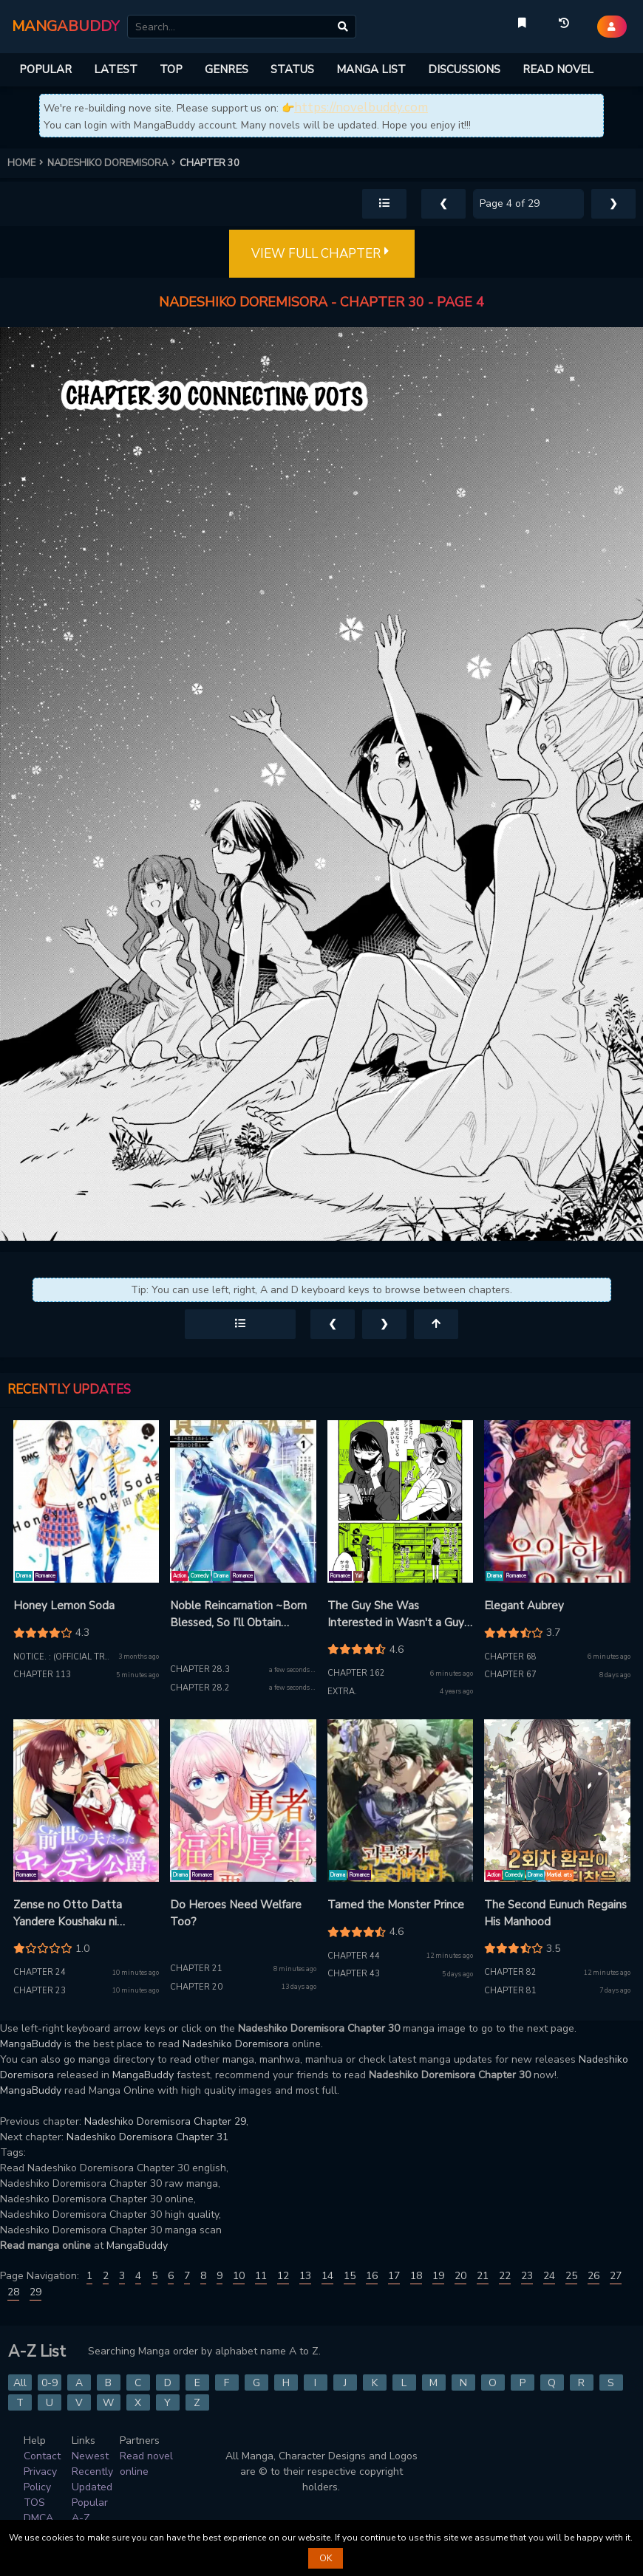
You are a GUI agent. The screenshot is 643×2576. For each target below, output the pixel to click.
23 (527, 2276)
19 (438, 2276)
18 (416, 2276)
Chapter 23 (39, 1990)
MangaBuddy (30, 2044)
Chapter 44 (353, 1956)
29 (35, 2292)
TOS (34, 2503)
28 (13, 2292)
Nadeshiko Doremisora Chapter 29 (165, 2121)
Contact (42, 2456)
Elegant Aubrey (524, 1605)
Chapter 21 (196, 1968)
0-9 (49, 2383)
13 (305, 2276)
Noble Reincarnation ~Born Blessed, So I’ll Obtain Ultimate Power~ (238, 1614)
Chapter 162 (356, 1673)
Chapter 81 (510, 1990)
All (20, 2383)
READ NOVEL (558, 69)
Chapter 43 (353, 1973)
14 (327, 2276)
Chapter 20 (196, 1987)
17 (394, 2276)
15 (349, 2276)
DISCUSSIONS (464, 69)
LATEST (115, 69)
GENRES (226, 69)
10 (239, 2276)
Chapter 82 (510, 1972)
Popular (90, 2503)
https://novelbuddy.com (361, 107)
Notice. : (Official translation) (83, 1656)
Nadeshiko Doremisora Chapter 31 (147, 2137)
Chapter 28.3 (200, 1669)
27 (616, 2276)
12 (283, 2276)
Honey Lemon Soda (64, 1605)
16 (372, 2276)
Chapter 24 (39, 1972)
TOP (171, 69)
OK (325, 2558)
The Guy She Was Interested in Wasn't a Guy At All (395, 1614)
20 (460, 2276)
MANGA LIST (371, 69)
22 (505, 2276)
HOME (27, 163)
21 (483, 2276)
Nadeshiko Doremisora (236, 2044)
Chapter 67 (510, 1674)
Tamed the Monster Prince (395, 1904)
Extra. (342, 1691)
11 (261, 2276)
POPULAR (45, 69)
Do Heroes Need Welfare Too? (236, 1913)
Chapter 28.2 (200, 1687)
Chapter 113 (42, 1674)
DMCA (38, 2518)
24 (549, 2276)
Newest (90, 2456)
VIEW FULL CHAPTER (321, 254)
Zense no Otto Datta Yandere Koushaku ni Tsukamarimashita (67, 1913)
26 (593, 2276)
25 (571, 2276)
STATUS (292, 69)
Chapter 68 (510, 1656)
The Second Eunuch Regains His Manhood (555, 1913)
